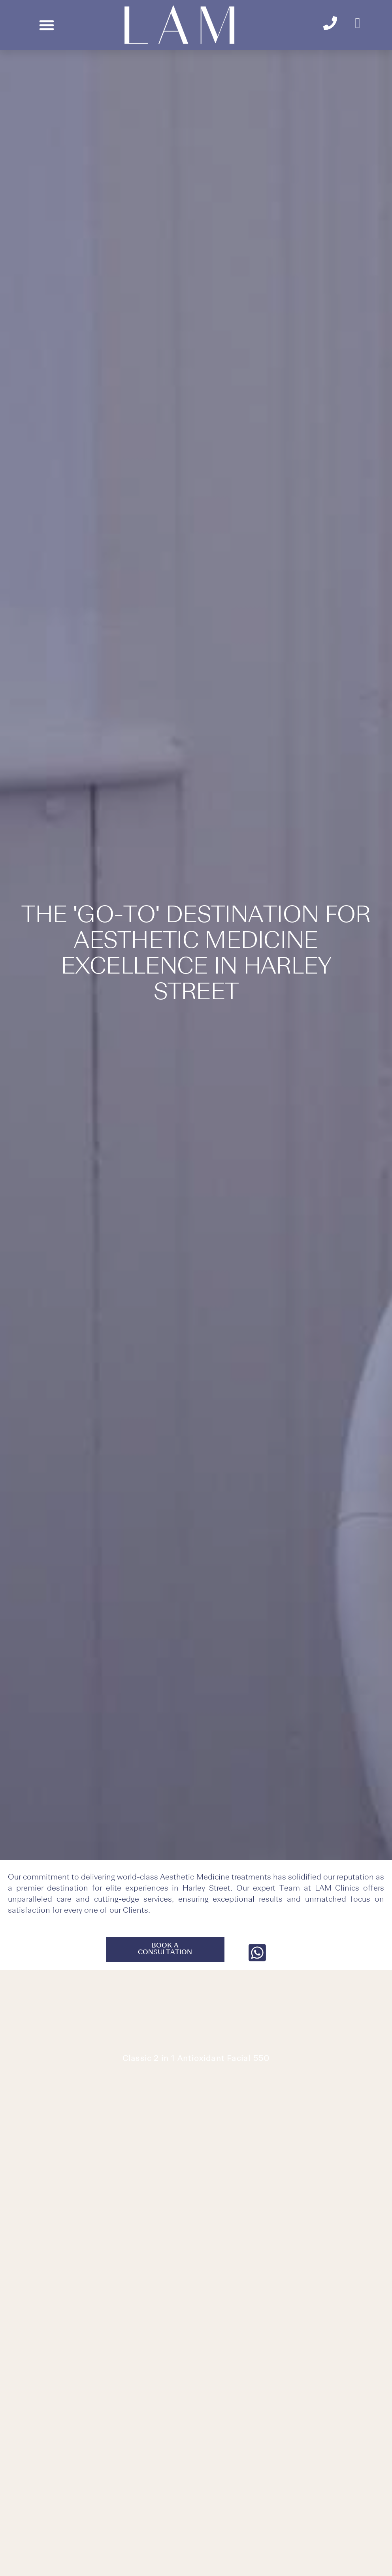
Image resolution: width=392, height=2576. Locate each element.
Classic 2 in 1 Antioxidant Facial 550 (196, 2059)
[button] (46, 25)
